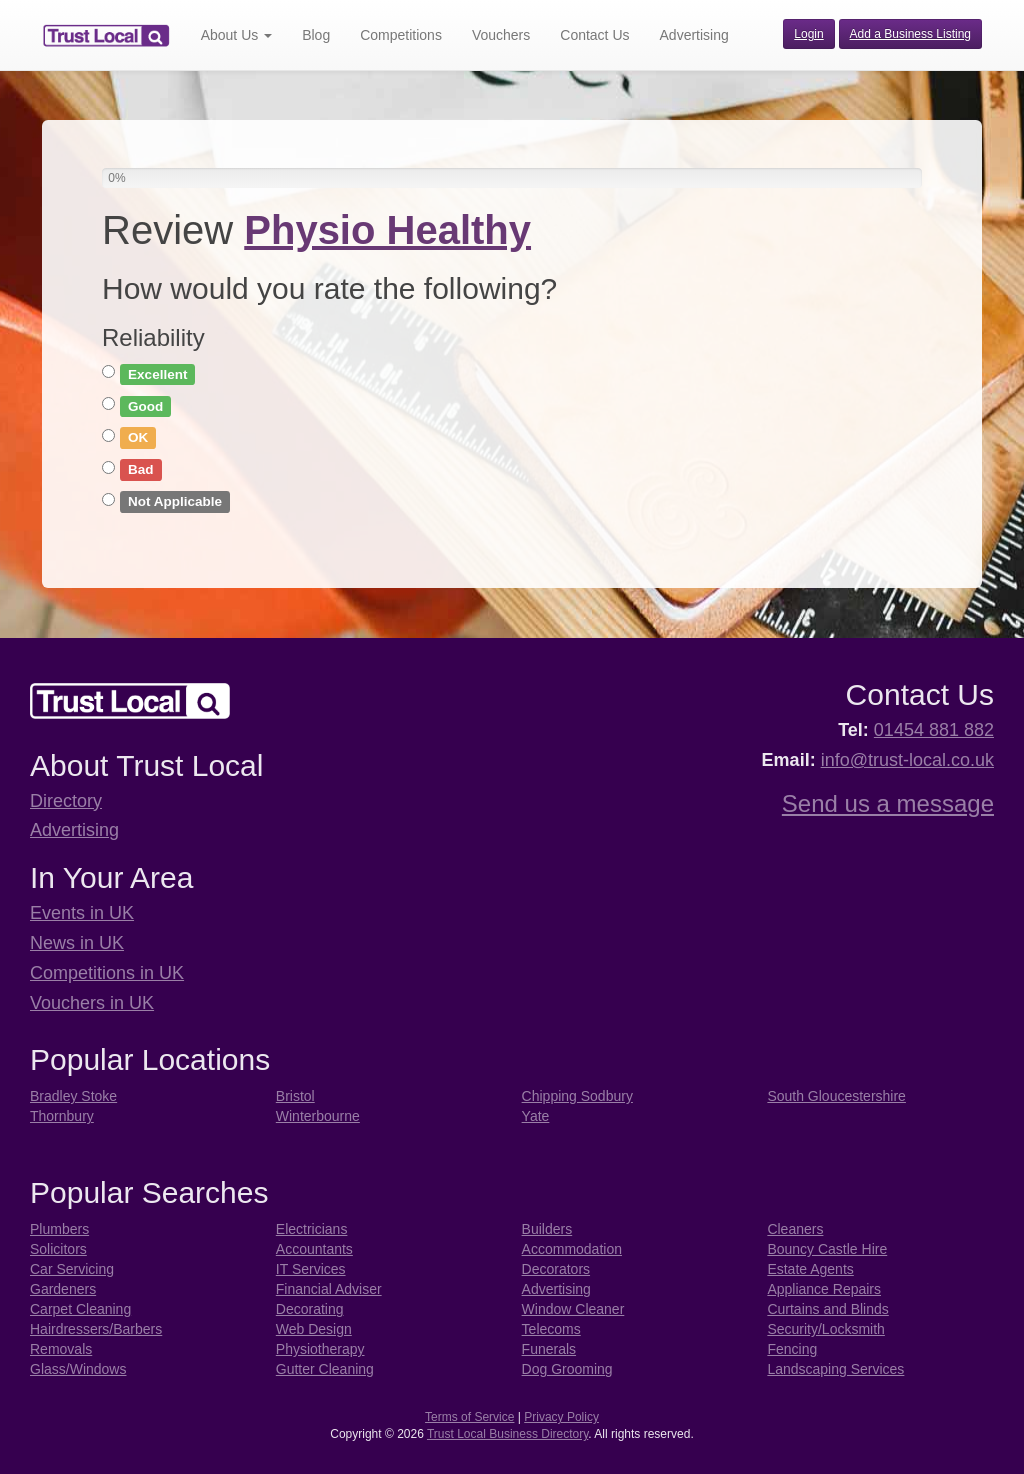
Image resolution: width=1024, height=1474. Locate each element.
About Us (236, 35)
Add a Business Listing (910, 34)
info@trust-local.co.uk (907, 760)
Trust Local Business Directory (507, 1434)
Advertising (694, 35)
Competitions (401, 35)
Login (808, 34)
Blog (316, 35)
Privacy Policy (561, 1417)
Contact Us (594, 35)
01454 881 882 (934, 730)
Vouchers (501, 35)
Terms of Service (469, 1417)
